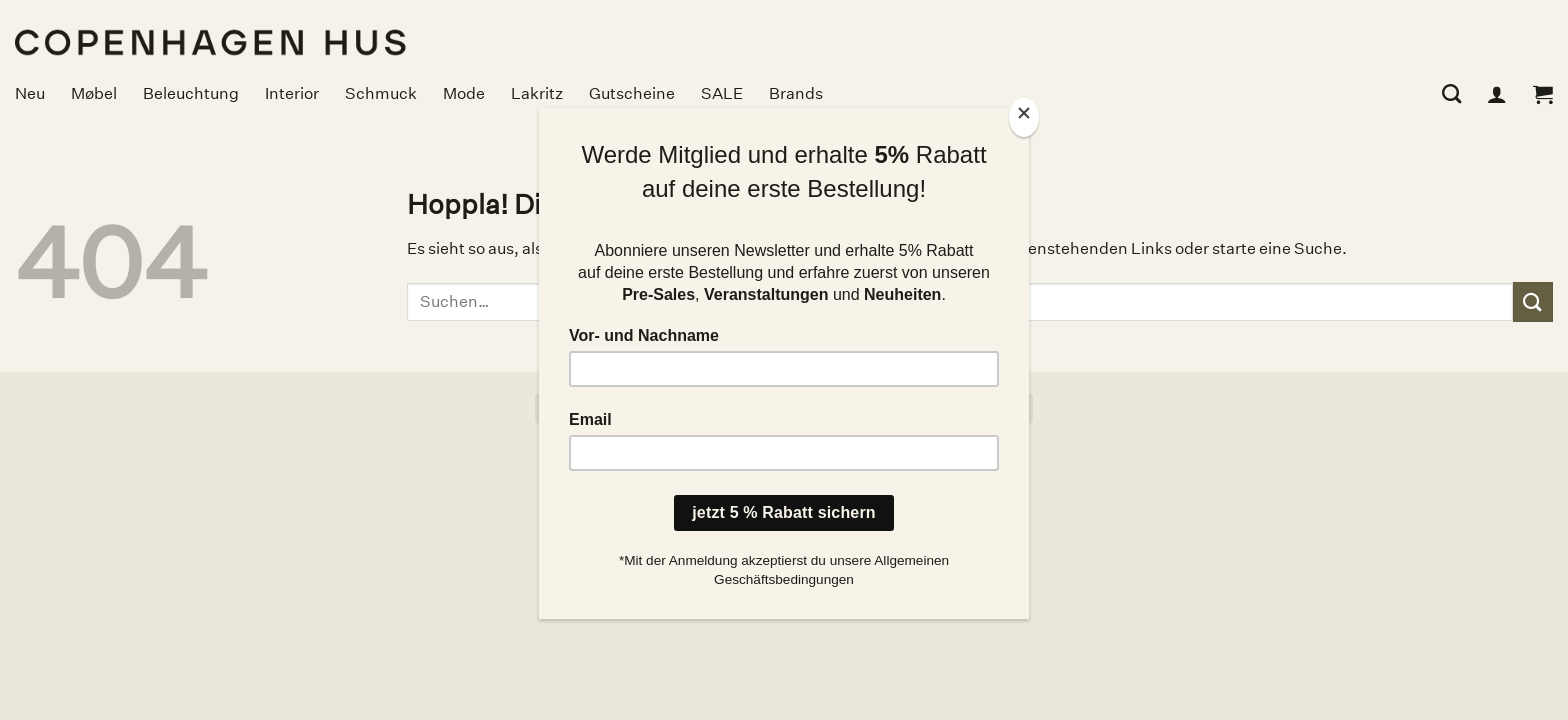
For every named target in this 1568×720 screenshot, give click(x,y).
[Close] (1024, 117)
